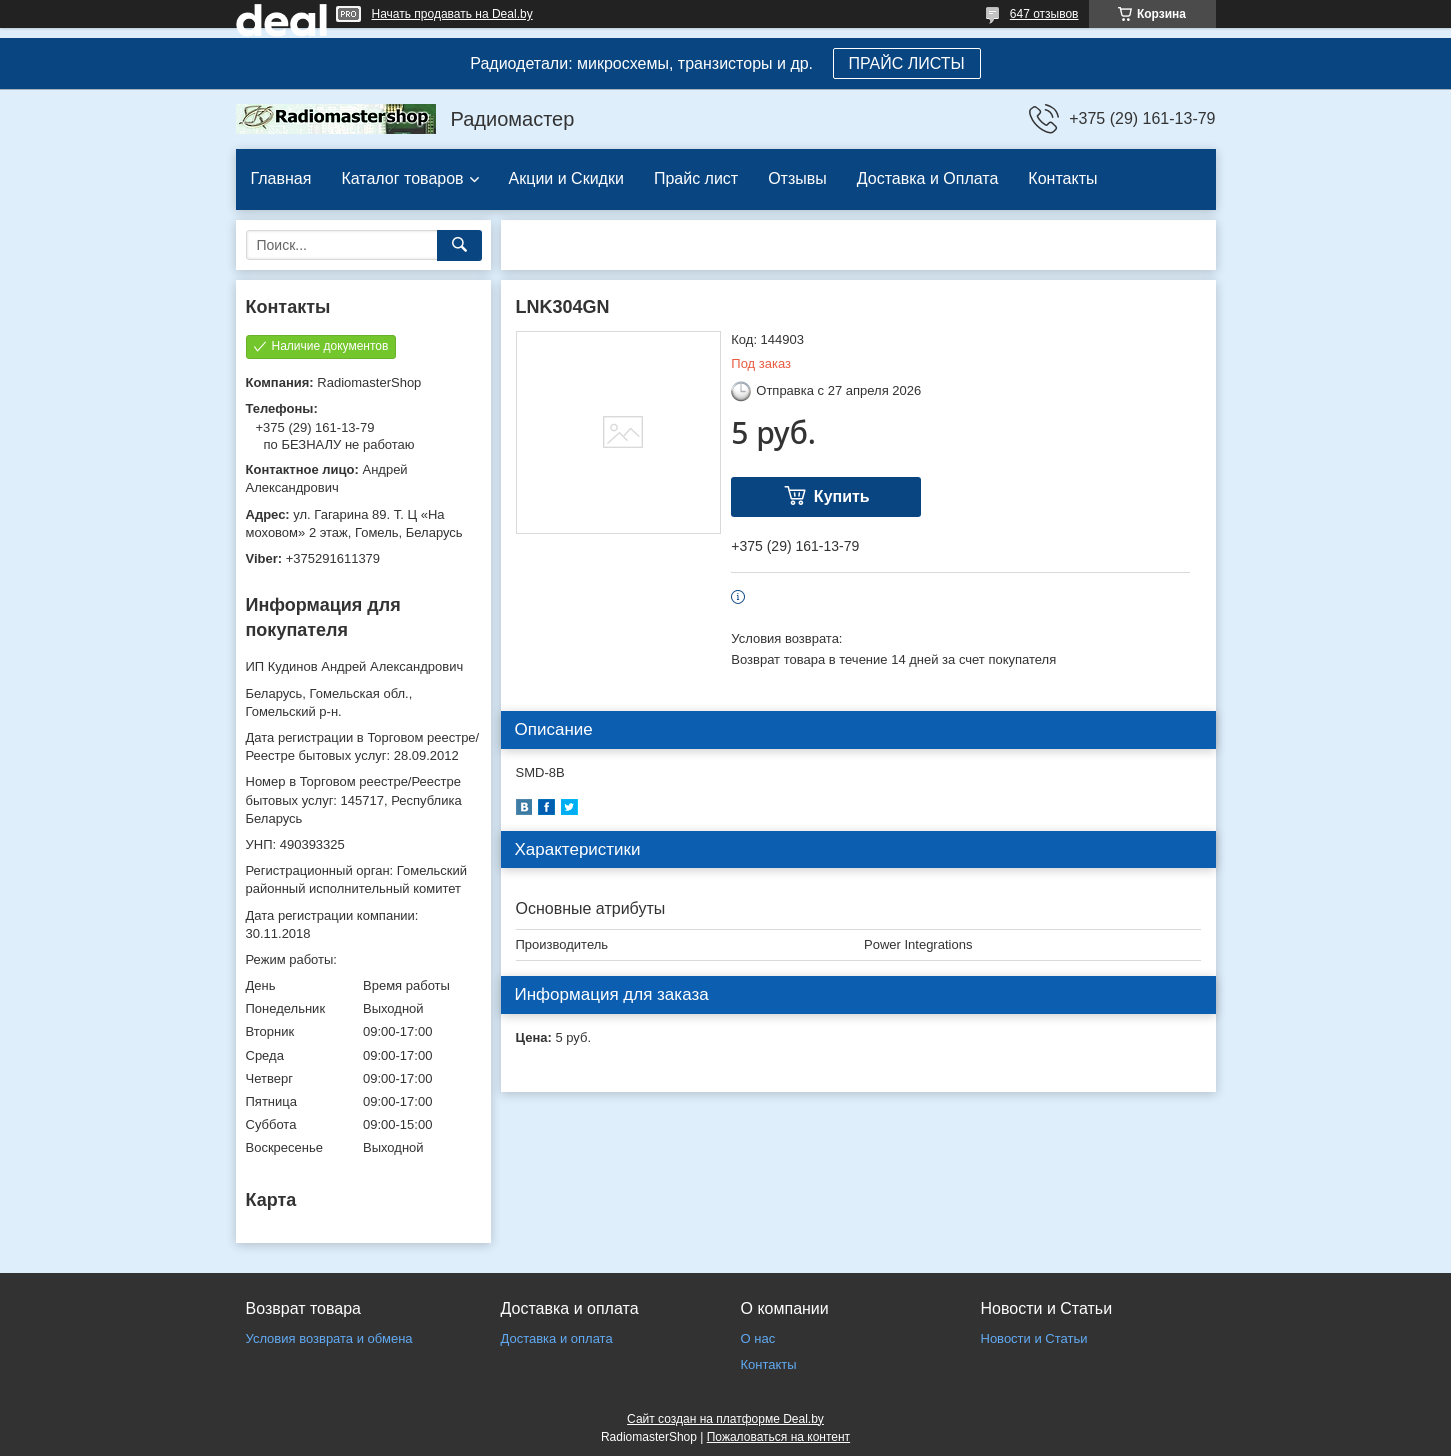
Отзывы (797, 178)
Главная (281, 178)
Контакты (1062, 178)
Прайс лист (696, 178)
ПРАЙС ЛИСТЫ (907, 63)
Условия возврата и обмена (329, 1338)
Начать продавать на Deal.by (452, 14)
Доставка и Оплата (928, 178)
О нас (758, 1338)
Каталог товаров (402, 178)
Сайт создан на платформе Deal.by (725, 1419)
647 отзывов (1044, 14)
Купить (842, 496)
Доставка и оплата (557, 1338)
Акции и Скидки (566, 178)
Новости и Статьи (1034, 1338)
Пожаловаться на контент (778, 1437)
